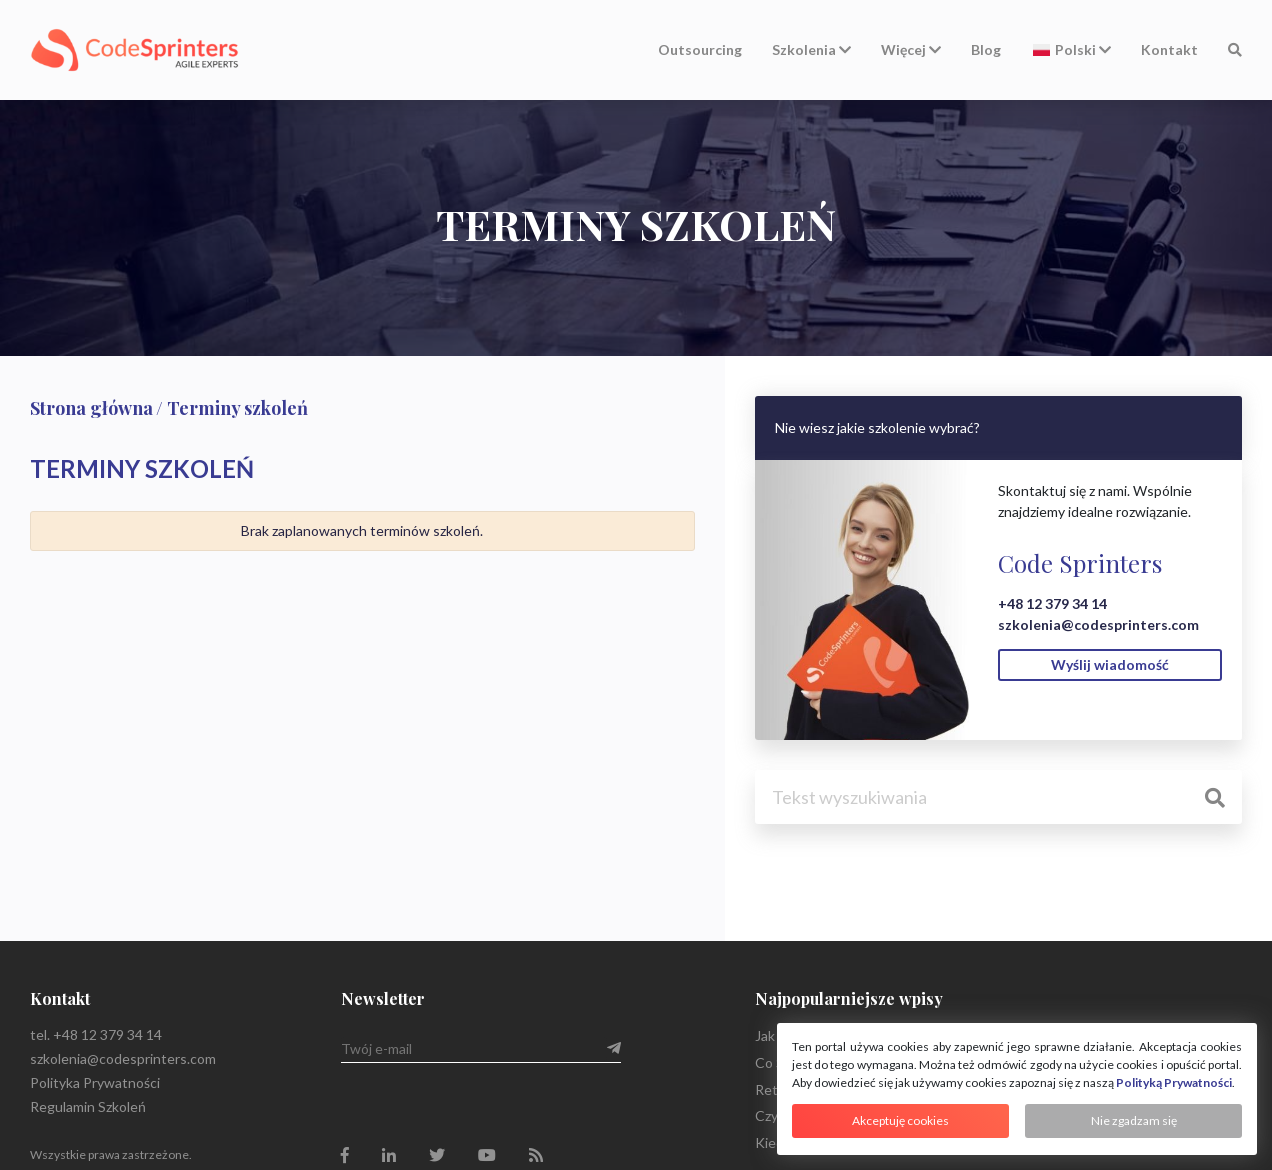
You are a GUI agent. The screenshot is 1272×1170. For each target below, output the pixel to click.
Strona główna (91, 408)
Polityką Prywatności (1174, 1082)
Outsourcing (700, 49)
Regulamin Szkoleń (88, 1106)
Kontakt (1169, 49)
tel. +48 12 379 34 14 (96, 1034)
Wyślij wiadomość (1110, 664)
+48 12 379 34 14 (1052, 603)
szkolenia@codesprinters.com (1098, 624)
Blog (986, 49)
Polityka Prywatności (95, 1082)
